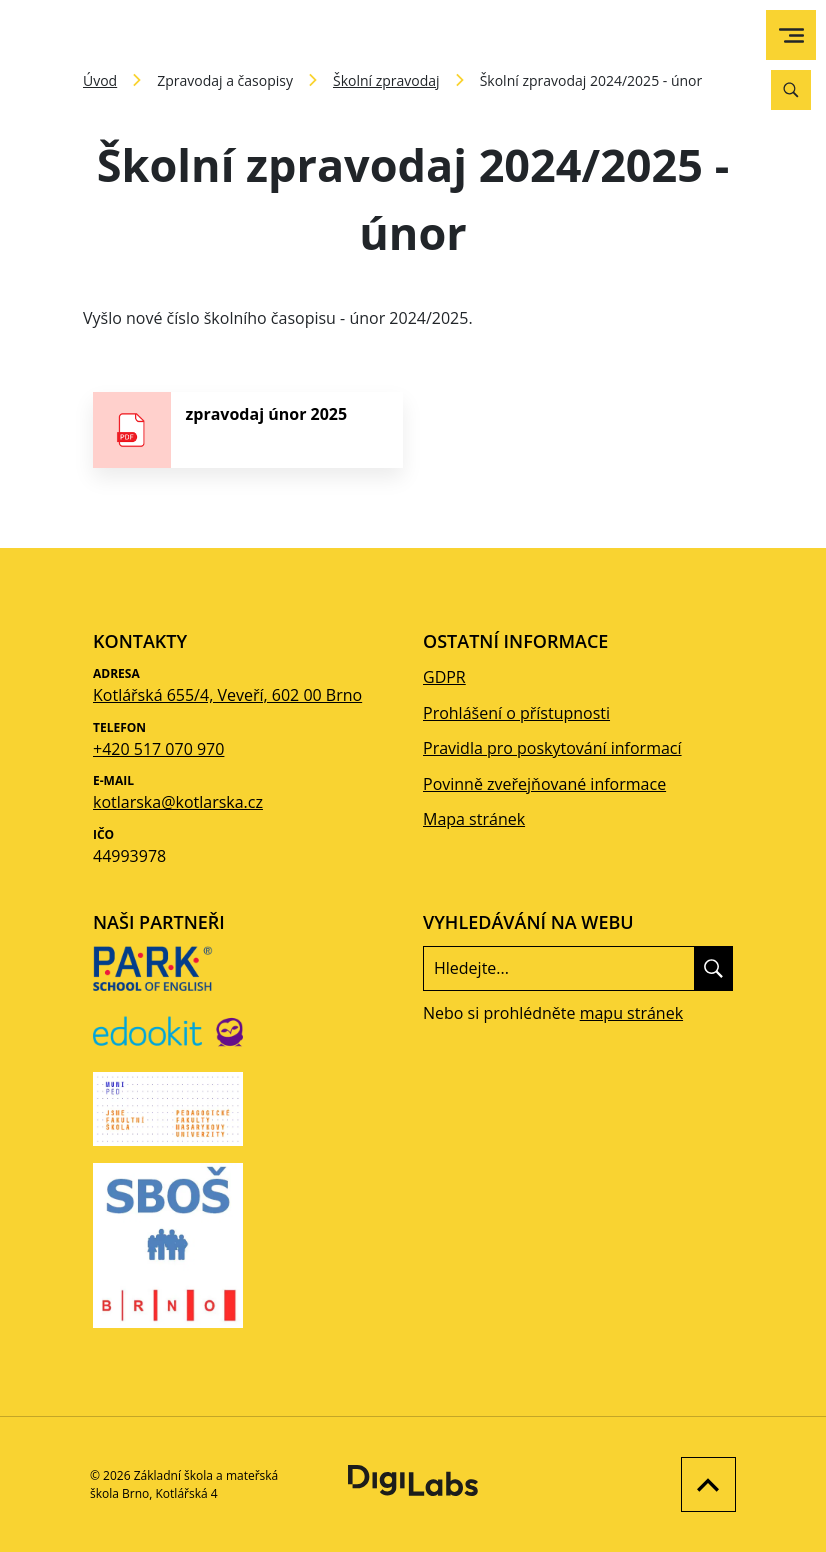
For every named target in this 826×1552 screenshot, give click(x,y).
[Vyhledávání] (791, 90)
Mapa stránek (474, 819)
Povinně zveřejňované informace (544, 784)
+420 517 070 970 (158, 749)
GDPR (444, 677)
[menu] (791, 35)
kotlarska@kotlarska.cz (178, 802)
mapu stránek (631, 1013)
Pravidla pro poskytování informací (552, 748)
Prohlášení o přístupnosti (516, 713)
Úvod (100, 80)
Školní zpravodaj (386, 80)
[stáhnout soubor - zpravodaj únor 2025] (248, 430)
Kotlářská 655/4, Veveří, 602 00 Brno (227, 695)
